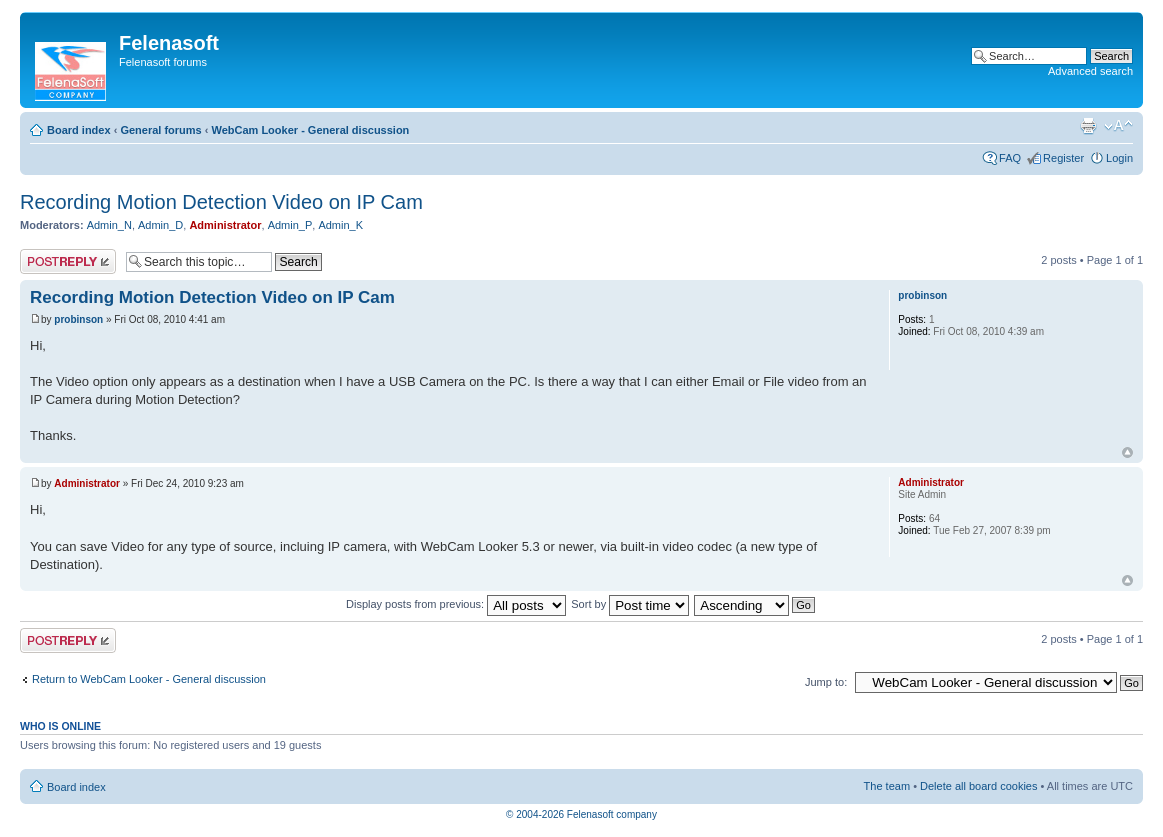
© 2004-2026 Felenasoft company (581, 814)
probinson (78, 319)
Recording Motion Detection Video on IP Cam (221, 202)
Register (1063, 158)
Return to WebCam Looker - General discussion (149, 679)
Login (1119, 158)
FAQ (1010, 158)
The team (887, 786)
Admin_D (160, 225)
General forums (160, 130)
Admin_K (340, 225)
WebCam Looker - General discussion (310, 130)
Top (1127, 452)
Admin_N (109, 225)
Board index (79, 130)
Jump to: (826, 682)
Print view (1088, 126)
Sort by (630, 604)
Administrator (225, 225)
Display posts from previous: (456, 604)
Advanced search (1090, 71)
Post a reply (68, 261)
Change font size (1118, 126)
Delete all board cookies (978, 786)
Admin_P (290, 225)
